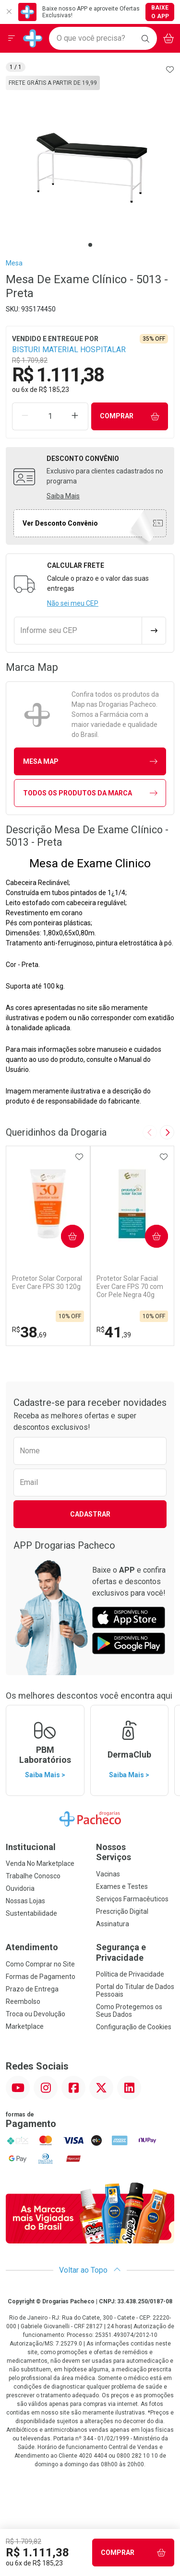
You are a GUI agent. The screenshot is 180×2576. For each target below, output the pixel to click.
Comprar (129, 416)
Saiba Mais (63, 496)
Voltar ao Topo (90, 2270)
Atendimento (32, 1947)
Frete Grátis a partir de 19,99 (53, 83)
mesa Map (90, 762)
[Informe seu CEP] (78, 630)
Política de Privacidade (130, 1974)
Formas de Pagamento (40, 1976)
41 (113, 1332)
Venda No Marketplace (40, 1863)
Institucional (31, 1847)
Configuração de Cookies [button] (133, 2027)
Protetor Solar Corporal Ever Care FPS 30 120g (47, 1282)
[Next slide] (167, 1132)
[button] (90, 159)
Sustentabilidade (31, 1913)
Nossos (135, 1852)
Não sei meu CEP (72, 603)
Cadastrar (90, 1514)
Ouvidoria (20, 1888)
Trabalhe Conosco (33, 1876)
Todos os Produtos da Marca (90, 793)
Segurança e (135, 1952)
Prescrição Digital (122, 1911)
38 (29, 1332)
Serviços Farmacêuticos (132, 1899)
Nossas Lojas (25, 1901)
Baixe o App (160, 12)
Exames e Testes (122, 1886)
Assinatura (112, 1924)
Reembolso (23, 2001)
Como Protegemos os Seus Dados (129, 2010)
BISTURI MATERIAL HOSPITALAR (69, 349)
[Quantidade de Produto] (50, 416)
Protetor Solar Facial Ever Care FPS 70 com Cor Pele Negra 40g (129, 1287)
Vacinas (108, 1874)
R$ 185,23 (54, 389)
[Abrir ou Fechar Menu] (11, 38)
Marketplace (25, 2026)
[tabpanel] (90, 159)
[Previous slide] (150, 1132)
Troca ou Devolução (35, 2014)
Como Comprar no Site (40, 1964)
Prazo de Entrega (32, 1989)
